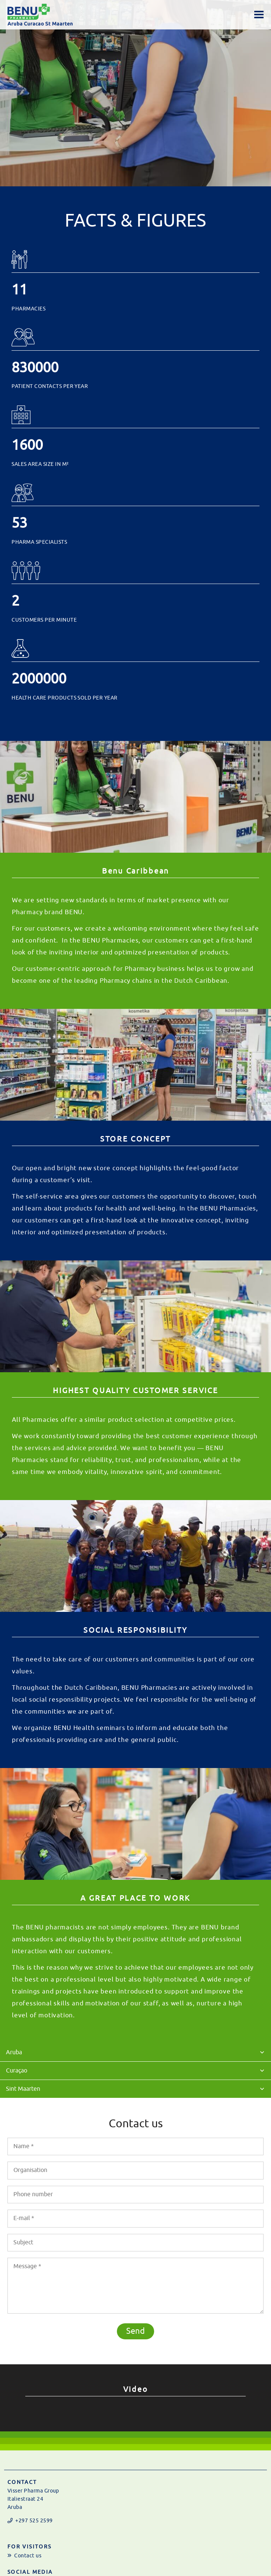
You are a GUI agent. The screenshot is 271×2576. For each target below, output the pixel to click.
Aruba (14, 2052)
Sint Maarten (23, 2089)
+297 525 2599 (33, 2520)
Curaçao (16, 2070)
